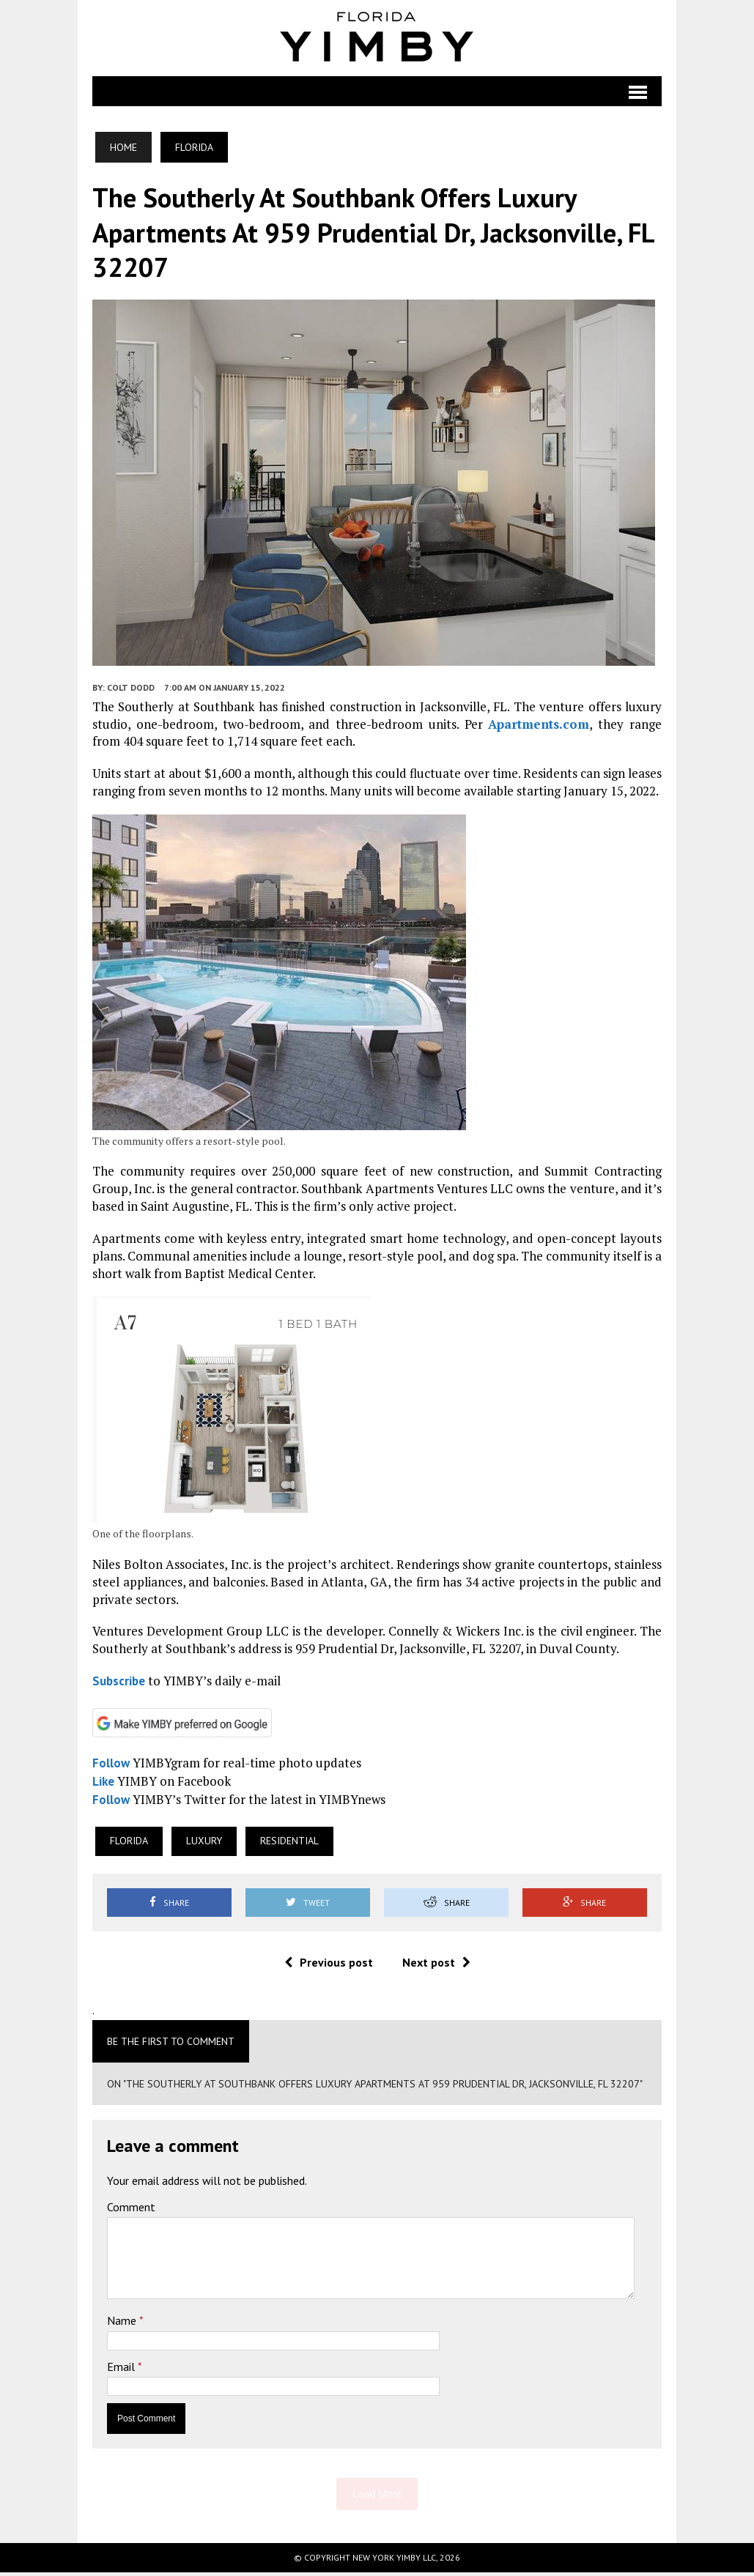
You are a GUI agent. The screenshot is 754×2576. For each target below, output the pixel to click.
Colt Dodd (131, 691)
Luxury (204, 1845)
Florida (129, 1845)
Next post (436, 1966)
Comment (131, 2211)
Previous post (328, 1966)
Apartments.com (538, 728)
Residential (289, 1845)
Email (122, 2371)
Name (123, 2324)
